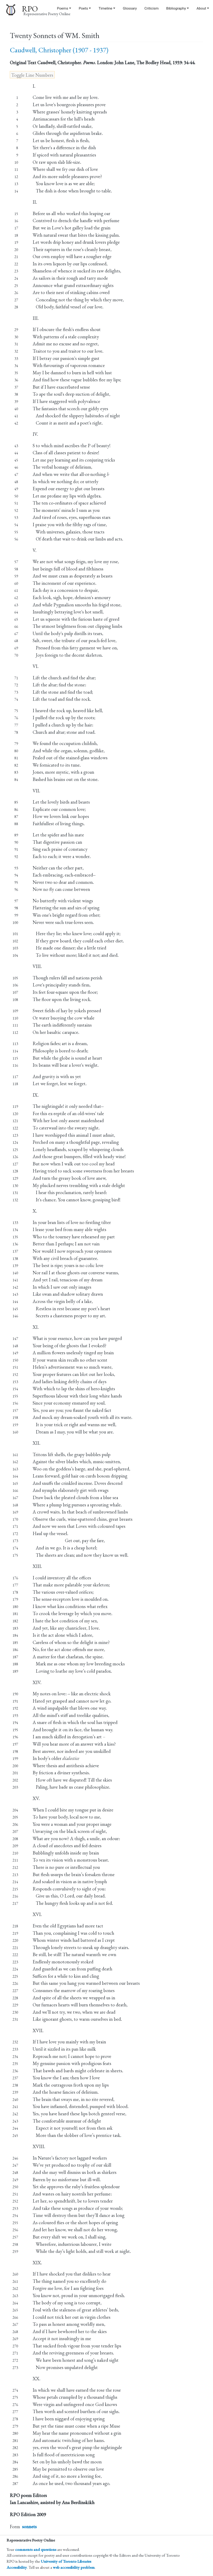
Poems (62, 8)
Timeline (105, 8)
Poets (83, 8)
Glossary (130, 8)
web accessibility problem (74, 2567)
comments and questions (35, 2549)
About (201, 8)
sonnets (29, 2526)
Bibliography (176, 8)
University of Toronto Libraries (66, 2561)
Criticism (151, 8)
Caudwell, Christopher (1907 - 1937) (59, 50)
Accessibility (17, 2567)
